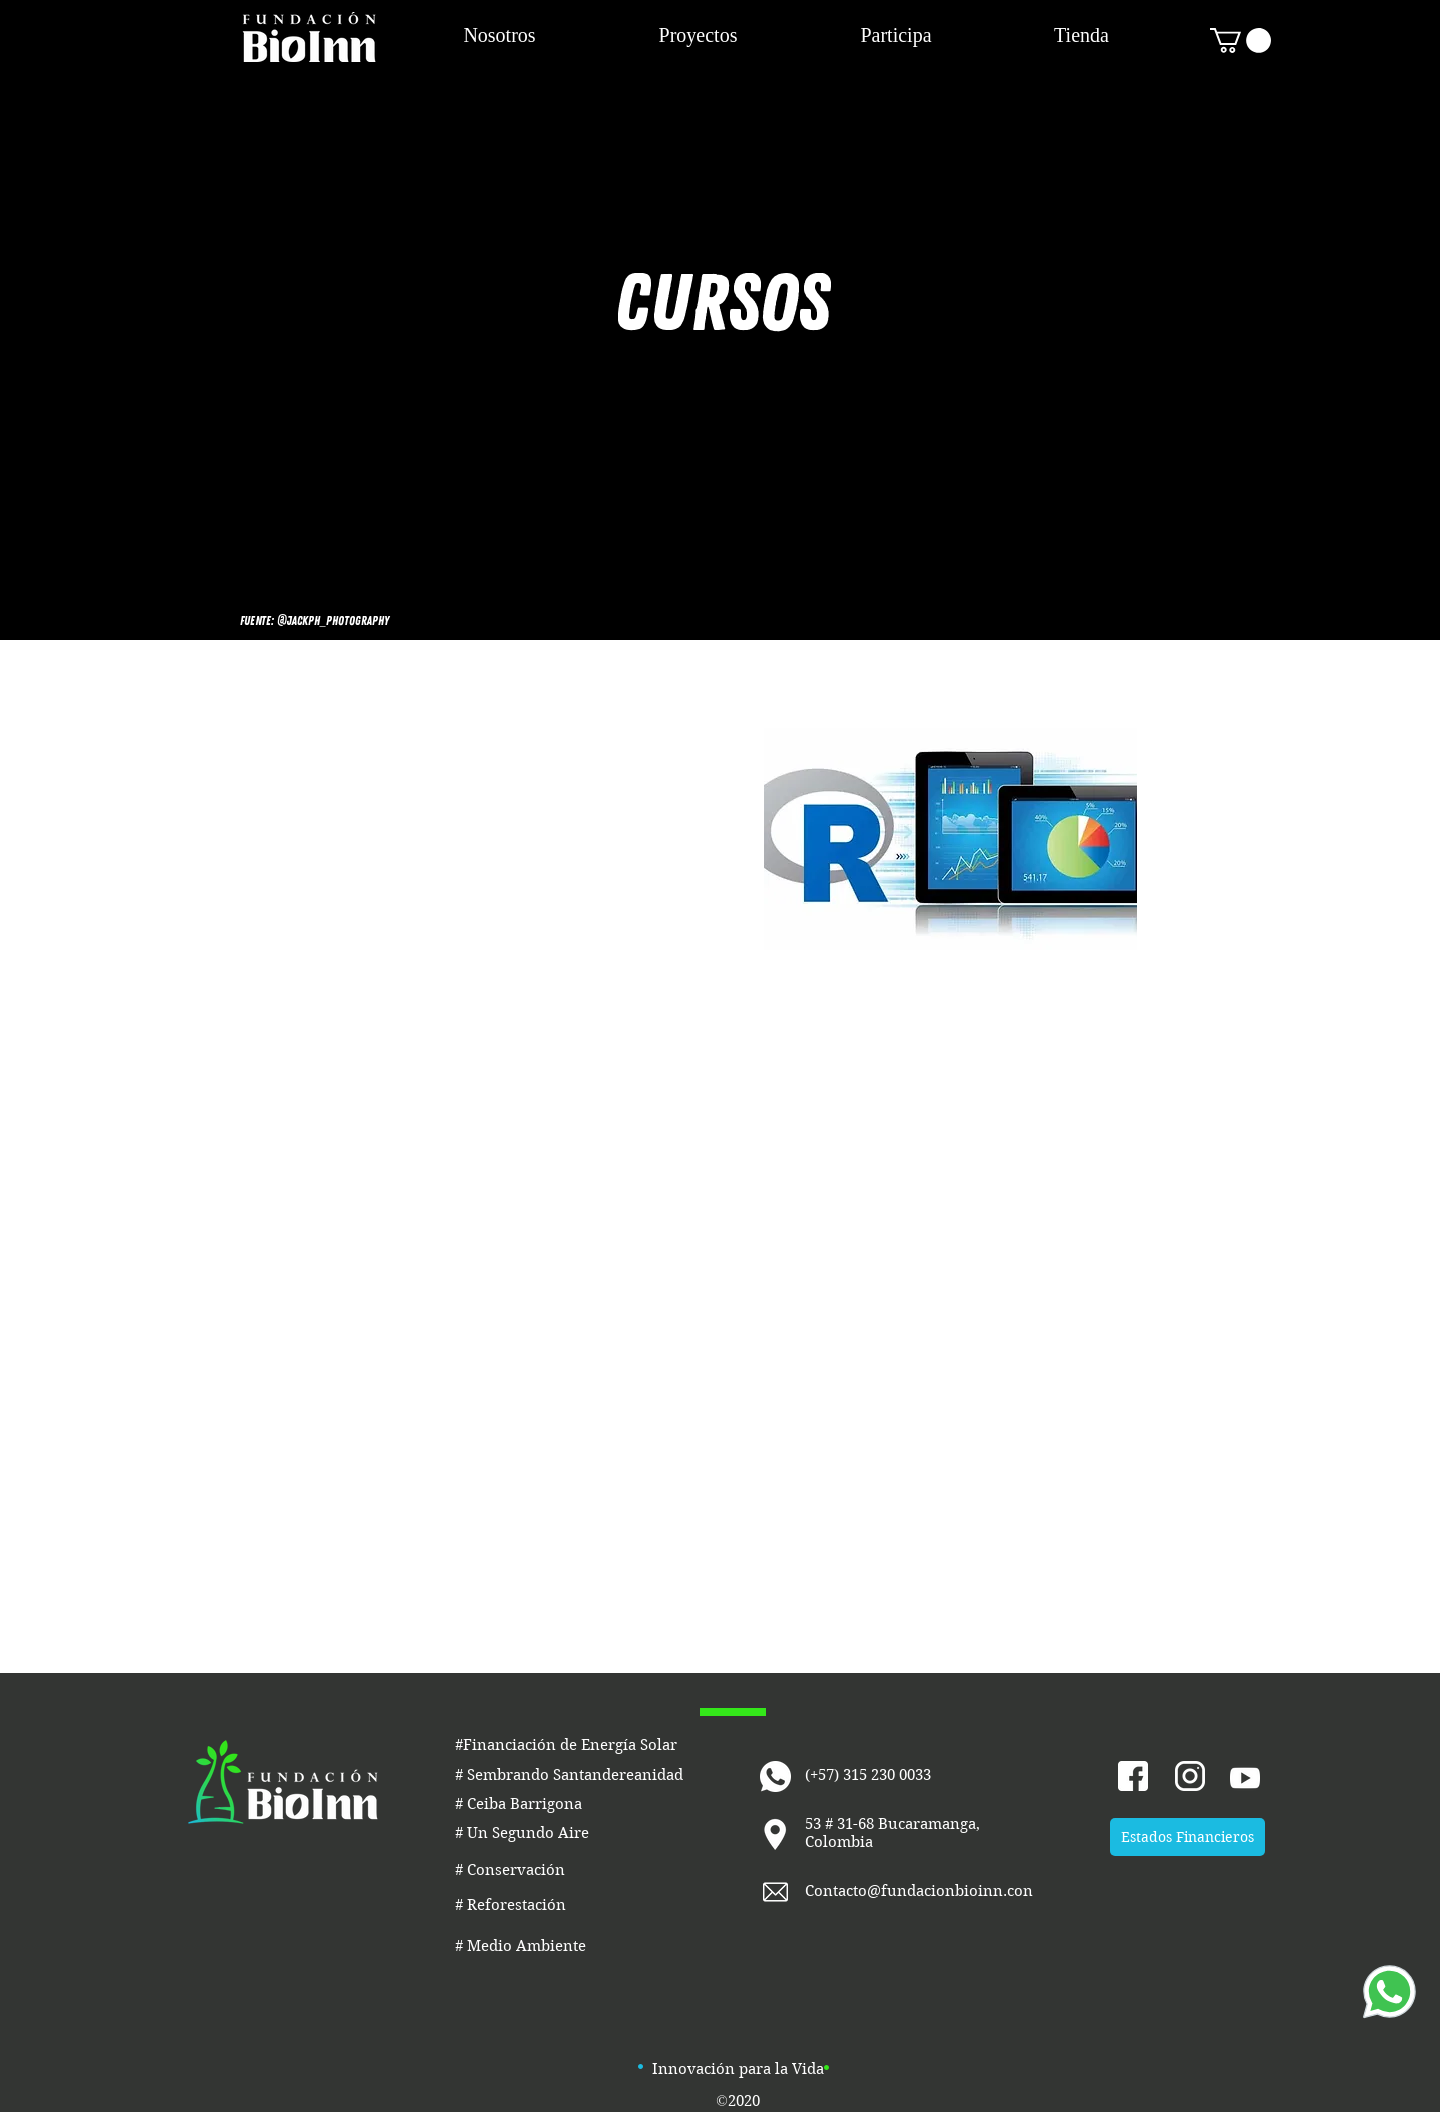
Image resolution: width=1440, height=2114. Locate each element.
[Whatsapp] (1389, 1991)
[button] (1240, 40)
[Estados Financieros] (1187, 1837)
